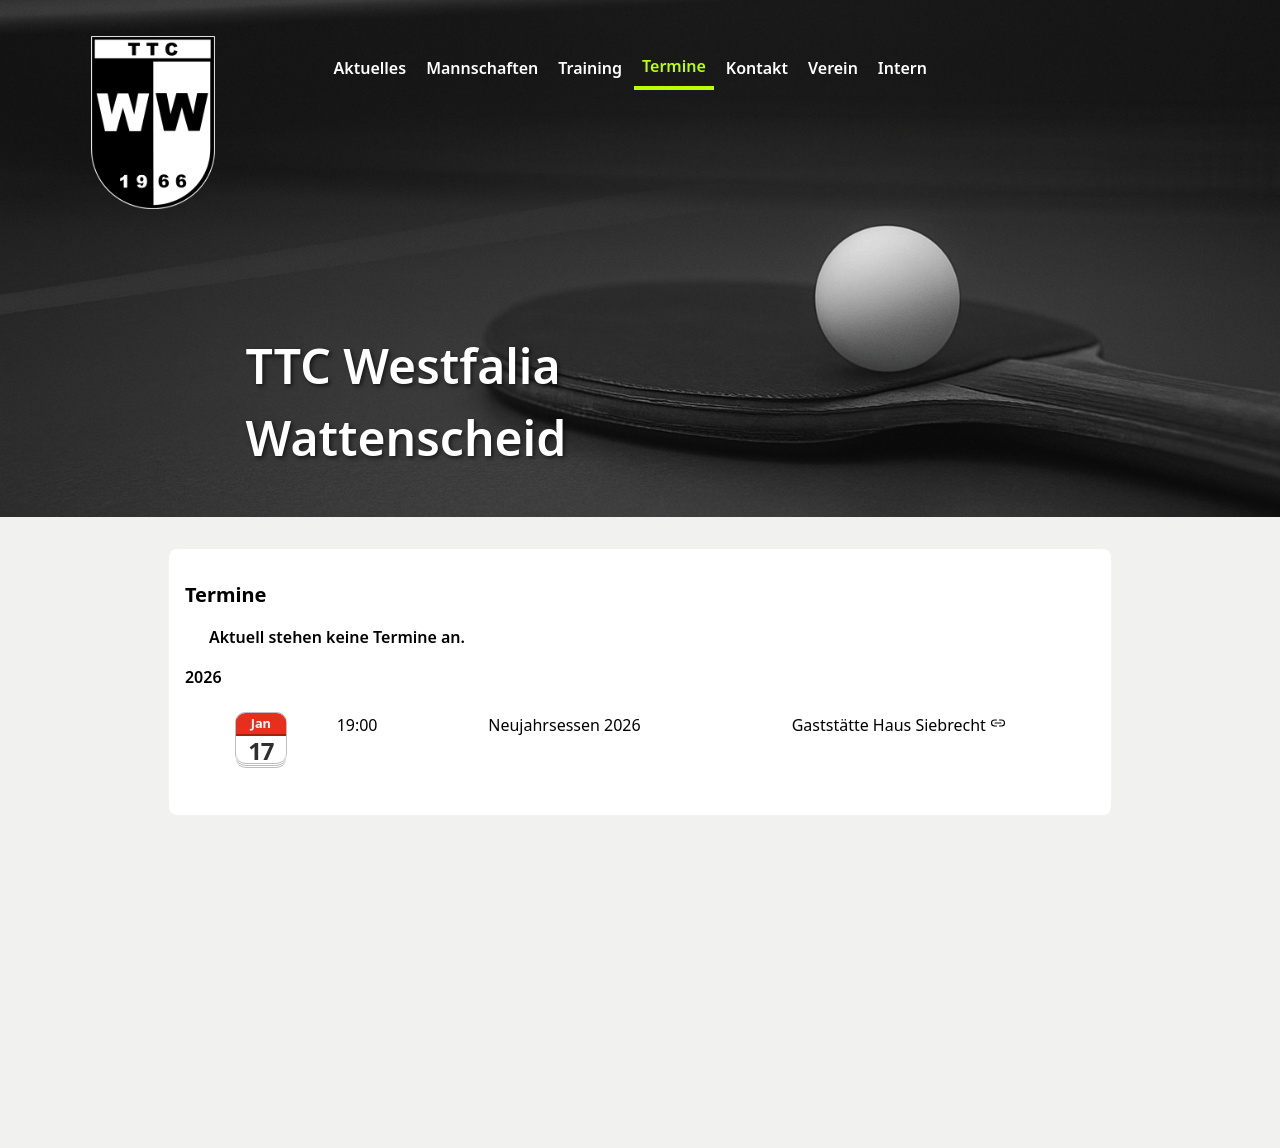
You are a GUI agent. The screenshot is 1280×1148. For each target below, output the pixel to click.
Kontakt (757, 68)
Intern (902, 68)
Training (590, 68)
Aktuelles (370, 68)
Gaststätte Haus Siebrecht (899, 725)
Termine (674, 66)
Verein (833, 68)
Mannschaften (482, 68)
